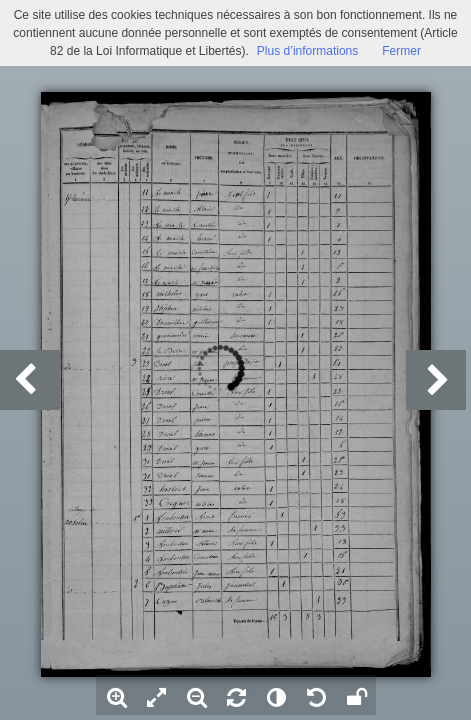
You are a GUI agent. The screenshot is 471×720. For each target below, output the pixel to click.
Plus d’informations (307, 51)
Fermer (401, 51)
